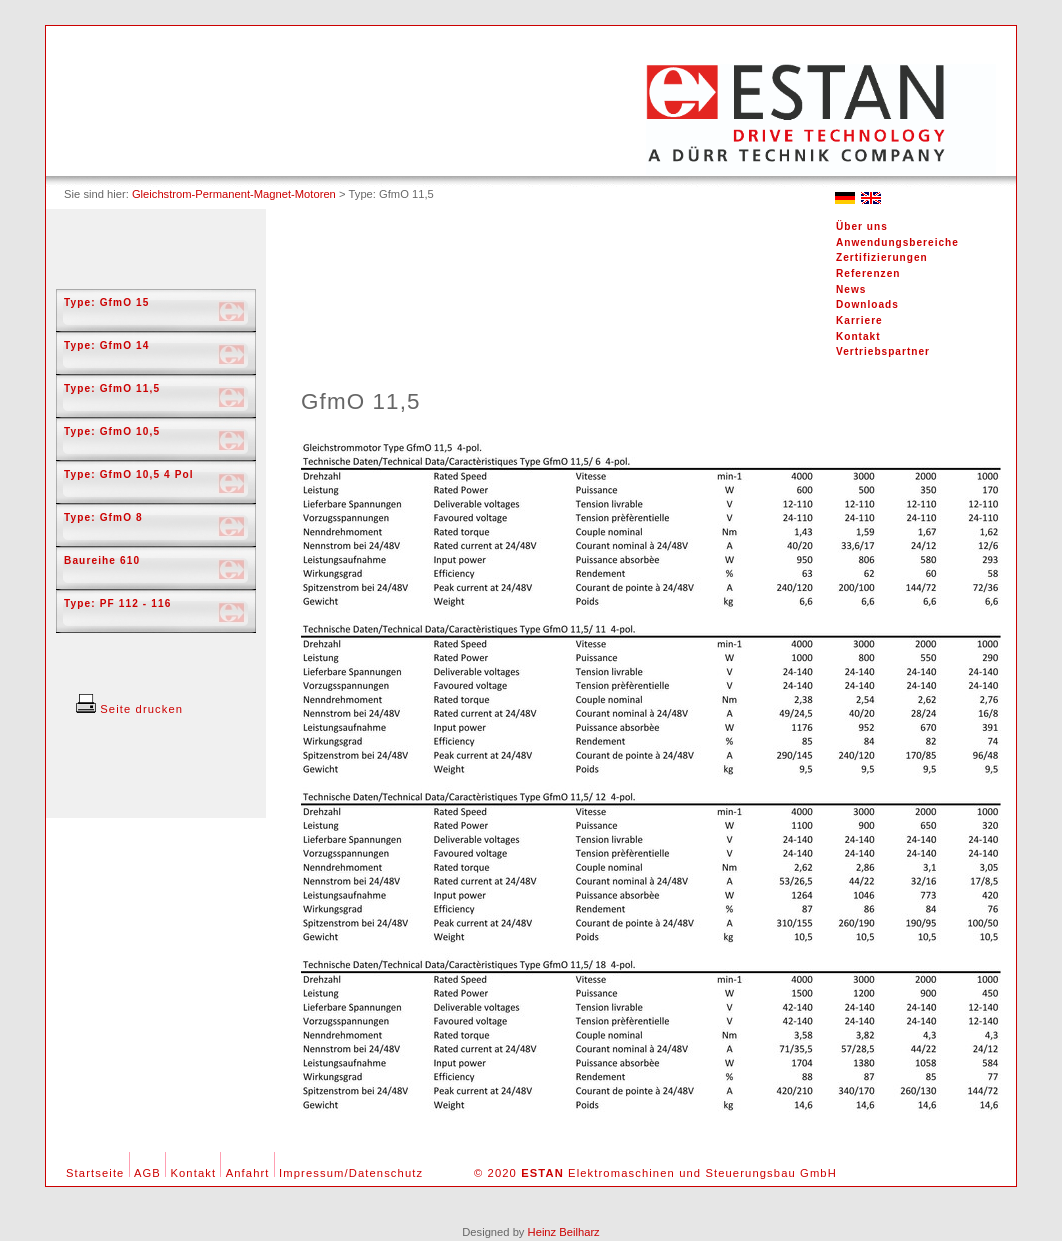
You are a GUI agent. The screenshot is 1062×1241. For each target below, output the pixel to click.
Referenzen (868, 273)
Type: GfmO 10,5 (112, 431)
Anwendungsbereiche (897, 242)
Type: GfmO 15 (107, 302)
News (851, 289)
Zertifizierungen (882, 257)
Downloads (867, 304)
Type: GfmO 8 (103, 517)
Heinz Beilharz (564, 1232)
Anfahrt (248, 1173)
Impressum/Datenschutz (351, 1173)
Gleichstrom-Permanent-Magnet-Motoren (234, 194)
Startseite (95, 1173)
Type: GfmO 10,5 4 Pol (129, 474)
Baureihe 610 (102, 560)
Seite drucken (129, 709)
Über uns (862, 226)
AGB (147, 1173)
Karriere (859, 320)
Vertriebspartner (883, 351)
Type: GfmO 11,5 (112, 388)
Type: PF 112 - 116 (117, 603)
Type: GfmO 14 (107, 345)
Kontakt (858, 336)
